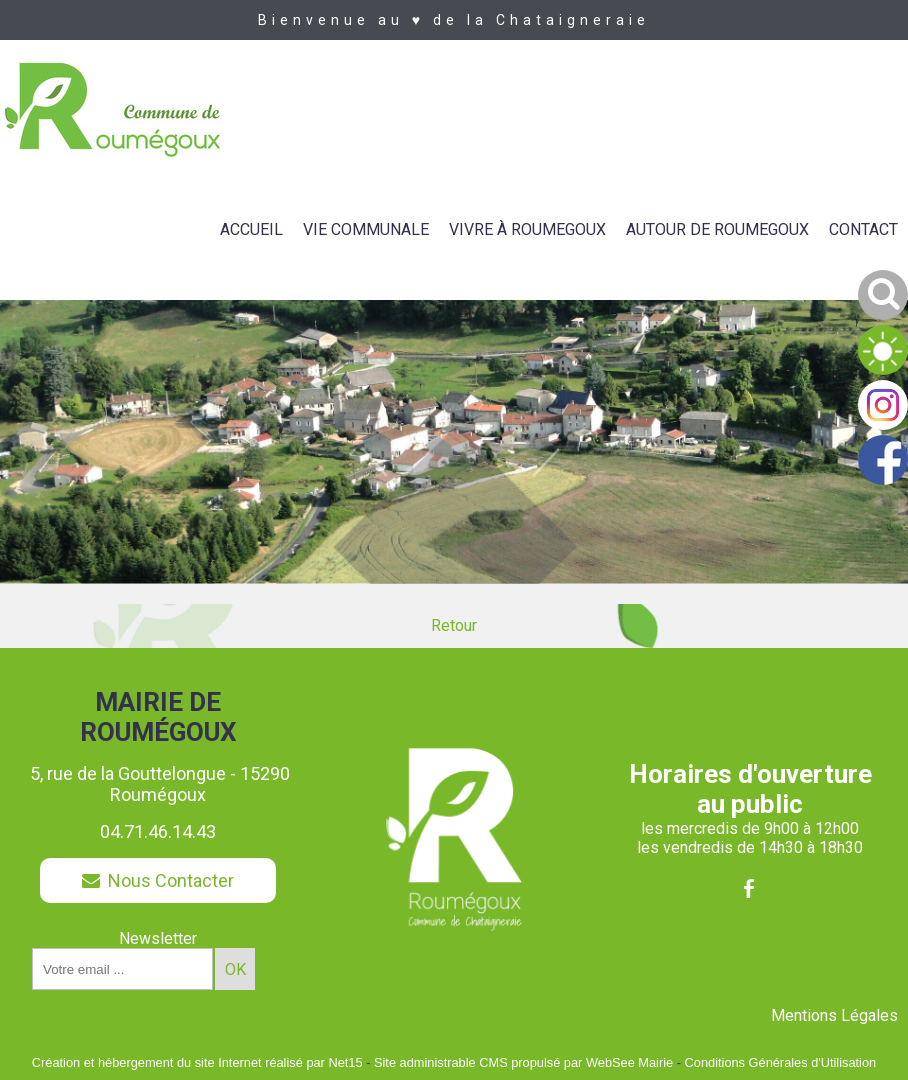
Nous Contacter (158, 880)
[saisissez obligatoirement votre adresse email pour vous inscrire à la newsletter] (122, 969)
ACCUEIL (251, 229)
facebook (749, 888)
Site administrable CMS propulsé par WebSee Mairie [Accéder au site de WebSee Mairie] (523, 1062)
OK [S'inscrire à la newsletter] (235, 969)
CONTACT (863, 229)
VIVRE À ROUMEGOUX (527, 229)
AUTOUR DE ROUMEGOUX (717, 229)
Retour (454, 625)
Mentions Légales (834, 1015)
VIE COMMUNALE (366, 229)
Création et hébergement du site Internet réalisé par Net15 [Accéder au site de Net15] (197, 1062)
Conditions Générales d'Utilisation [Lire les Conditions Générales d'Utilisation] (781, 1062)
